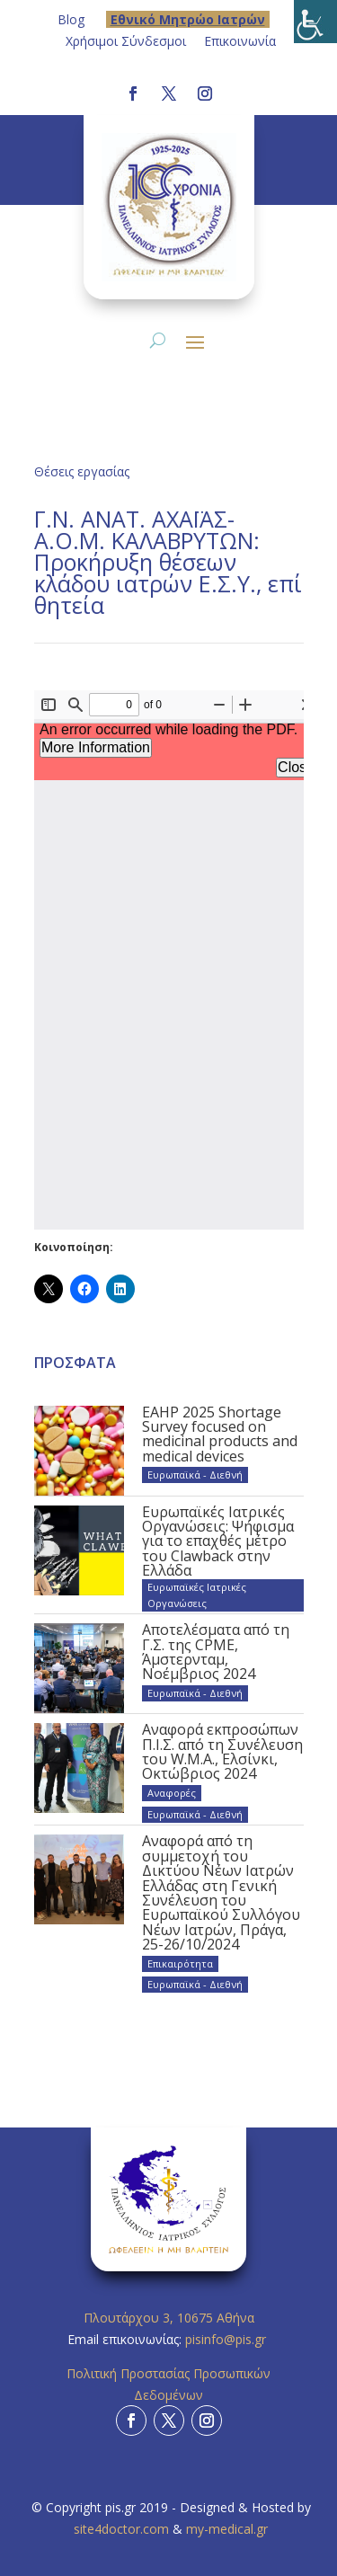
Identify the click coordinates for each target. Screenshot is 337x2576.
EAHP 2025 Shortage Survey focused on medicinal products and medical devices (219, 1434)
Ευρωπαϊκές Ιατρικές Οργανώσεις (196, 1595)
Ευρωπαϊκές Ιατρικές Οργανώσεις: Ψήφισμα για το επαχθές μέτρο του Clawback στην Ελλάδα (218, 1541)
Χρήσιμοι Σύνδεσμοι (126, 40)
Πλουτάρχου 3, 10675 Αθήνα (169, 2317)
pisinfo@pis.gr (227, 2339)
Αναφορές (171, 1792)
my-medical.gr (227, 2528)
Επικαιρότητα (180, 1963)
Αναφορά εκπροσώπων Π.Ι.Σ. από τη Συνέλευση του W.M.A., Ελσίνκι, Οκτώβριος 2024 (222, 1751)
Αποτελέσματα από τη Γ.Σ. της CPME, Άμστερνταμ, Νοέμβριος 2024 (215, 1651)
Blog (71, 19)
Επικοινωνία (240, 40)
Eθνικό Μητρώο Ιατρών (188, 19)
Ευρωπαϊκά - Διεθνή (195, 1474)
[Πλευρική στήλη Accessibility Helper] (315, 21)
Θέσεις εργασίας (81, 471)
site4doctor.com (121, 2528)
